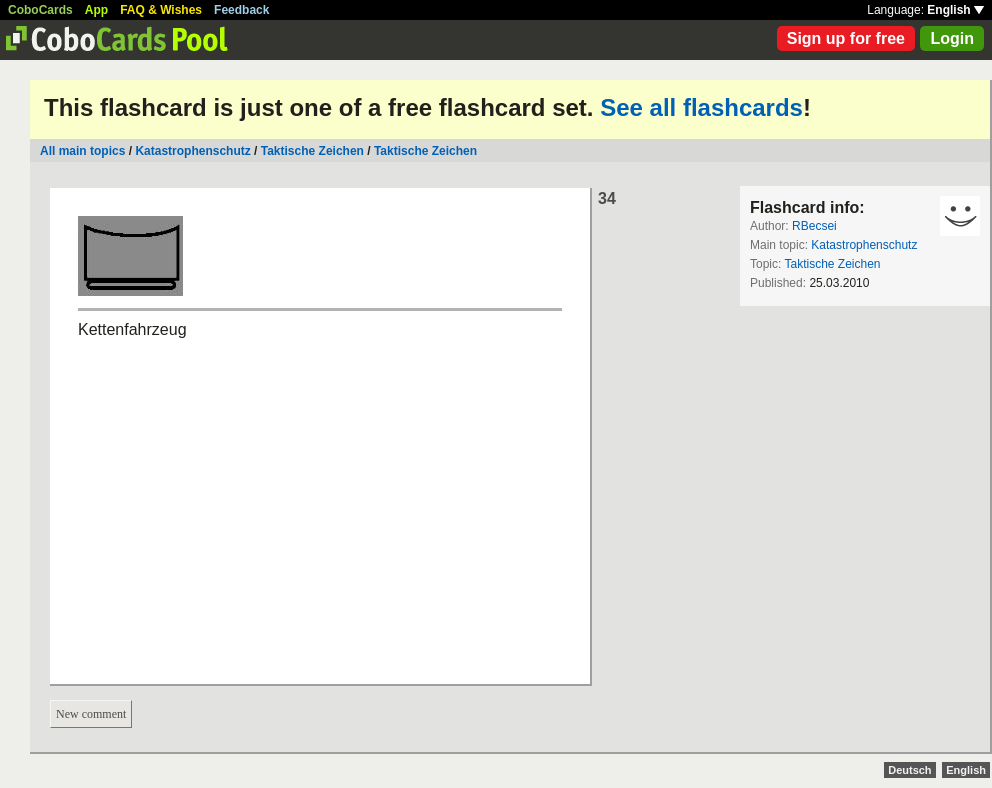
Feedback (241, 10)
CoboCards (40, 10)
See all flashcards (701, 107)
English (955, 10)
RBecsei (814, 226)
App (96, 10)
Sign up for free (846, 38)
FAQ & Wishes (161, 10)
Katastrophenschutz (192, 151)
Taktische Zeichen (312, 151)
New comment (91, 714)
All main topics (82, 151)
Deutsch (909, 770)
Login (952, 38)
